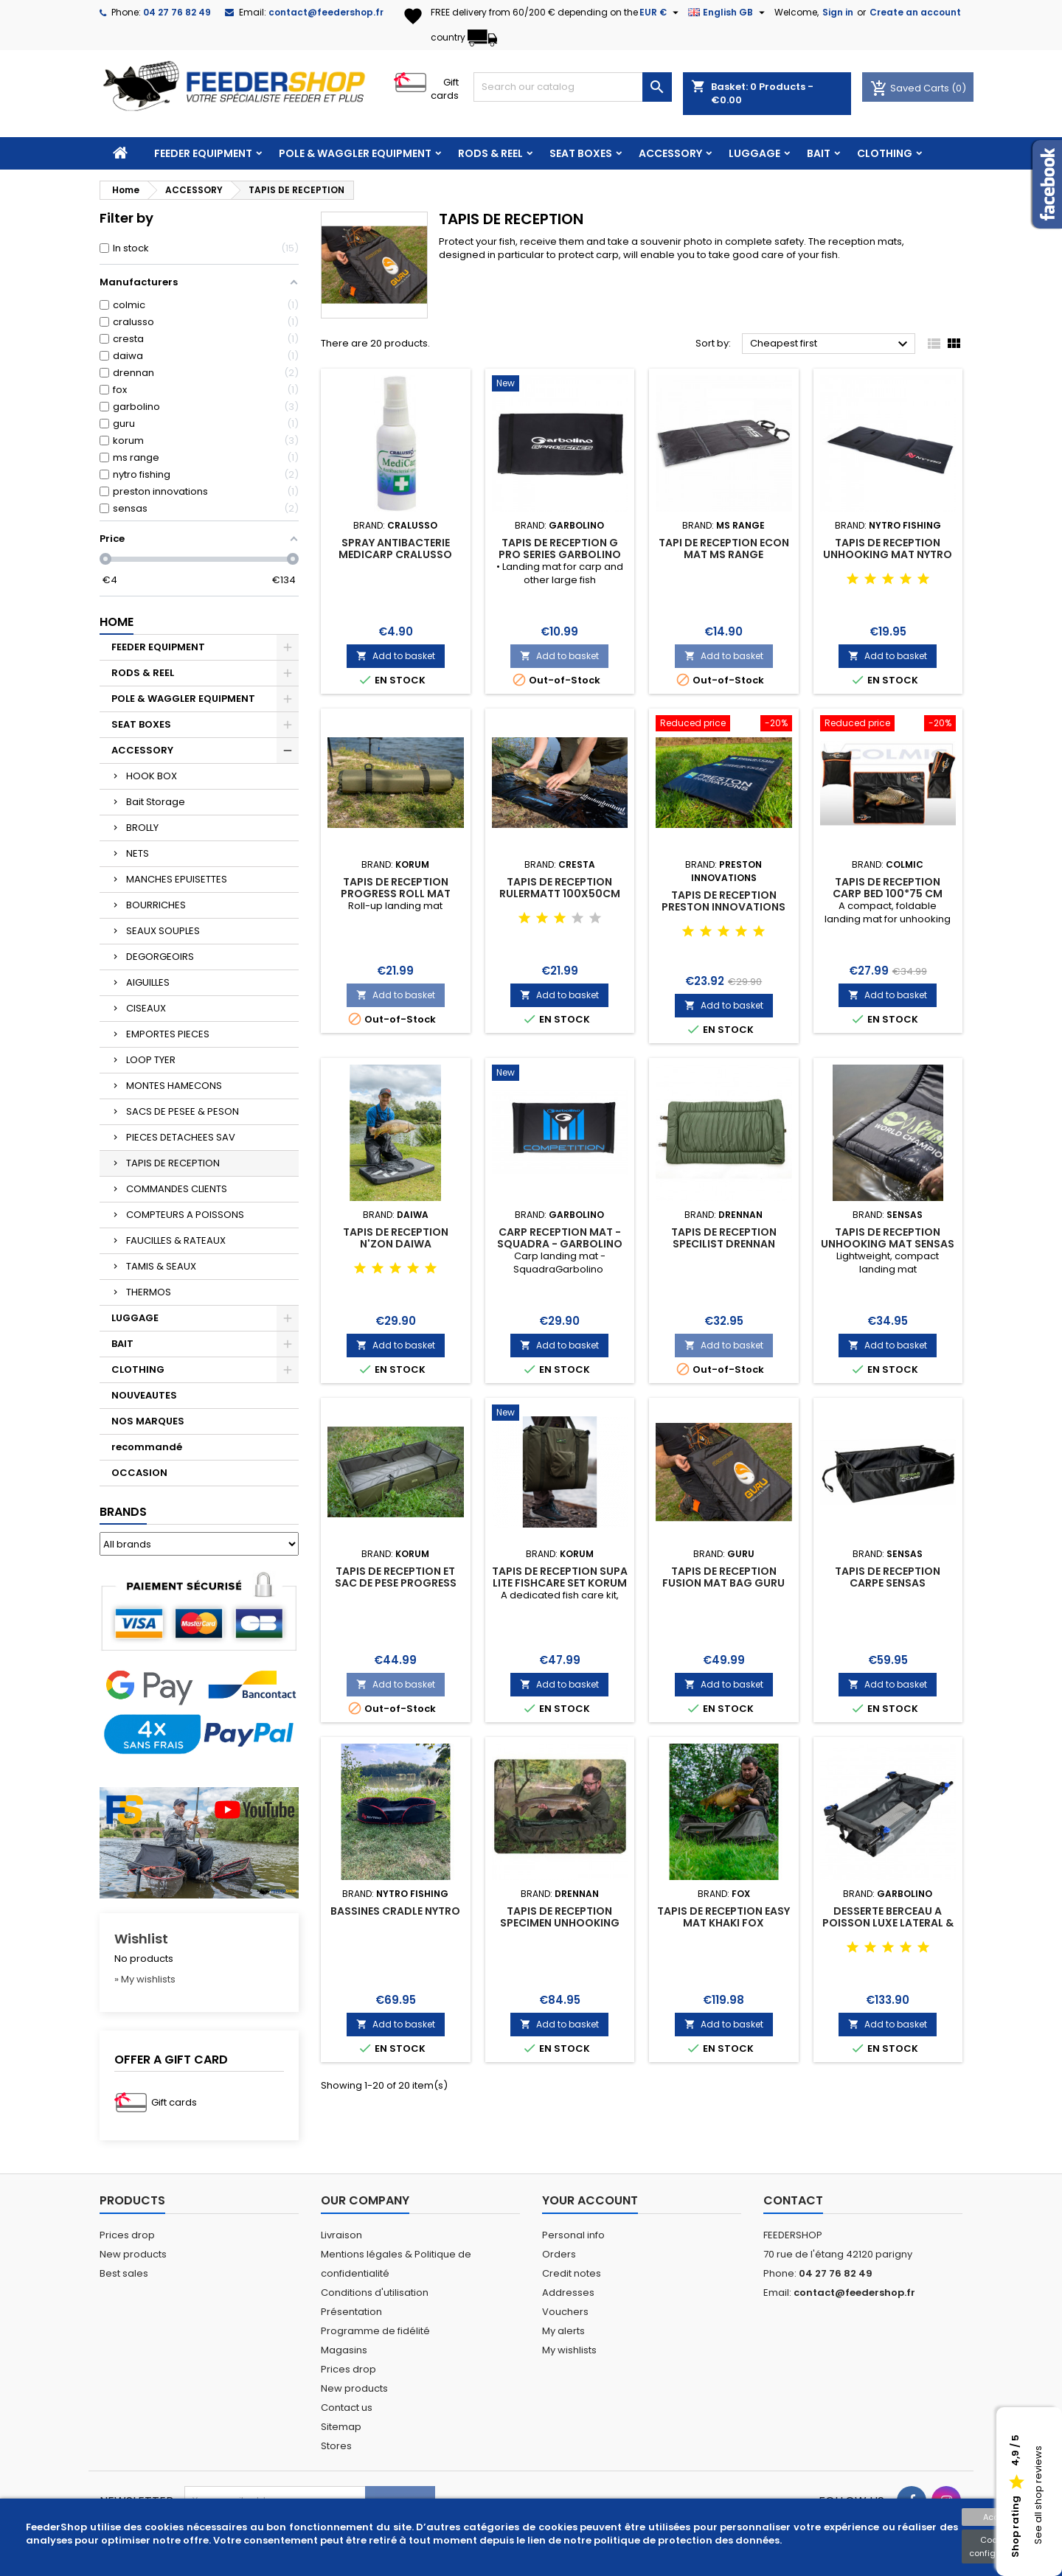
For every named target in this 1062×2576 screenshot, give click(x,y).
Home (116, 621)
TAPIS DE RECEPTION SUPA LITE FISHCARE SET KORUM (560, 1577)
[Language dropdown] (728, 12)
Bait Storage (155, 802)
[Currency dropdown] (660, 12)
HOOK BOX (151, 776)
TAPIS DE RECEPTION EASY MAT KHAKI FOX (723, 1917)
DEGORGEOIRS (160, 957)
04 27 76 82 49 (177, 12)
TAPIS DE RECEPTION (173, 1163)
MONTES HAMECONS (174, 1086)
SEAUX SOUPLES (163, 931)
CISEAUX (146, 1008)
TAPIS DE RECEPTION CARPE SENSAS (887, 1577)
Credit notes (571, 2273)
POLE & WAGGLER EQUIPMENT (355, 153)
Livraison (341, 2235)
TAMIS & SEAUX (161, 1266)
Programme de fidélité (375, 2331)
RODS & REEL (490, 153)
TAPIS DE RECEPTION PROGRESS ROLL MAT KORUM (396, 893)
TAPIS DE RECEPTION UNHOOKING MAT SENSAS (887, 1238)
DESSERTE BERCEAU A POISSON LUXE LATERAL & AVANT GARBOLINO (888, 1923)
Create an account (915, 12)
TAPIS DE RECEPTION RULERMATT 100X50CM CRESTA (559, 893)
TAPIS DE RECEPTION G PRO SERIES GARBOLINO (560, 548)
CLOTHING (884, 153)
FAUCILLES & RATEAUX (176, 1240)
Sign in (837, 12)
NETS (137, 853)
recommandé (146, 1447)
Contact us (346, 2408)
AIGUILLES (148, 982)
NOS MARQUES (147, 1421)
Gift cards (445, 88)
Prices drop (127, 2235)
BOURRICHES (156, 905)
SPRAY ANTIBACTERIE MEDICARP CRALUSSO (395, 548)
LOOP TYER (151, 1060)
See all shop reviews (1038, 2495)
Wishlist (141, 1938)
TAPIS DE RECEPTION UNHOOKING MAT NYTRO (887, 548)
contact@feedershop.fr (326, 12)
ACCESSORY (670, 153)
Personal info (573, 2235)
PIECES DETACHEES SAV (180, 1137)
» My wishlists (145, 1979)
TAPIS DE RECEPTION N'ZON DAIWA (395, 1238)
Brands (123, 1511)
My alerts (563, 2331)
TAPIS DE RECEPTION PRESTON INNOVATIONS (723, 901)
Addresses (568, 2293)
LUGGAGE (754, 153)
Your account (590, 2200)
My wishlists (569, 2350)
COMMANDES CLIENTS (176, 1189)
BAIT (818, 153)
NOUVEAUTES (144, 1395)
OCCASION (139, 1473)
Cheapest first (831, 344)
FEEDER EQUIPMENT (203, 153)
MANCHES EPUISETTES (176, 879)
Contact (793, 2200)
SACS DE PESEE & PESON (182, 1111)
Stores (336, 2446)
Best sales (124, 2273)
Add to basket (395, 656)
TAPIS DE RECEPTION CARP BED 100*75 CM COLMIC (888, 893)
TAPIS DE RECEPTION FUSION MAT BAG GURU (723, 1577)
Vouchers (565, 2312)
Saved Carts (910, 88)
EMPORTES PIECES (167, 1034)
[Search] (572, 87)
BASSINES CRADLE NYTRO (395, 1911)
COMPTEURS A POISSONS (185, 1215)
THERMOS (148, 1292)
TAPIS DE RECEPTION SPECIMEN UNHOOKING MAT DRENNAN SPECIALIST (560, 1923)
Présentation (351, 2312)
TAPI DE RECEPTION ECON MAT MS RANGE (724, 548)
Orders (559, 2254)
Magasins (344, 2350)
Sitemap (341, 2427)
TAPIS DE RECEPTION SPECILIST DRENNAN (724, 1238)
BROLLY (142, 828)
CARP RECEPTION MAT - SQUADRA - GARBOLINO (559, 1238)
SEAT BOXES (580, 153)
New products (133, 2254)
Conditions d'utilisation (374, 2293)
